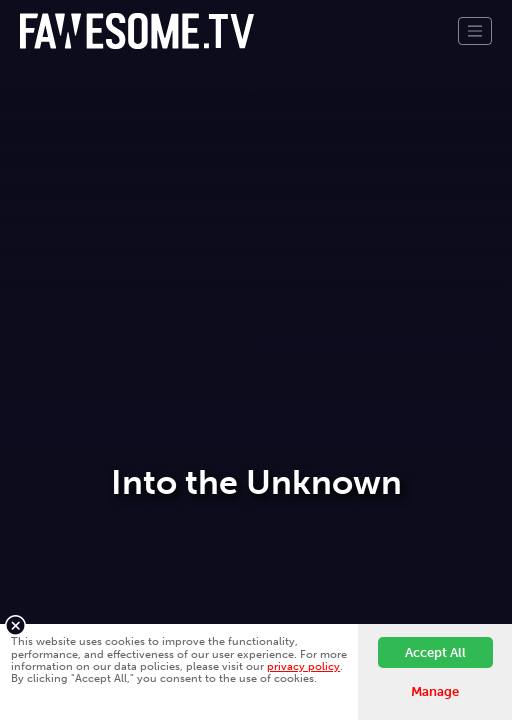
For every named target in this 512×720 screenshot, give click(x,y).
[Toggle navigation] (475, 31)
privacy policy (303, 666)
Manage (435, 691)
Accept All (435, 652)
